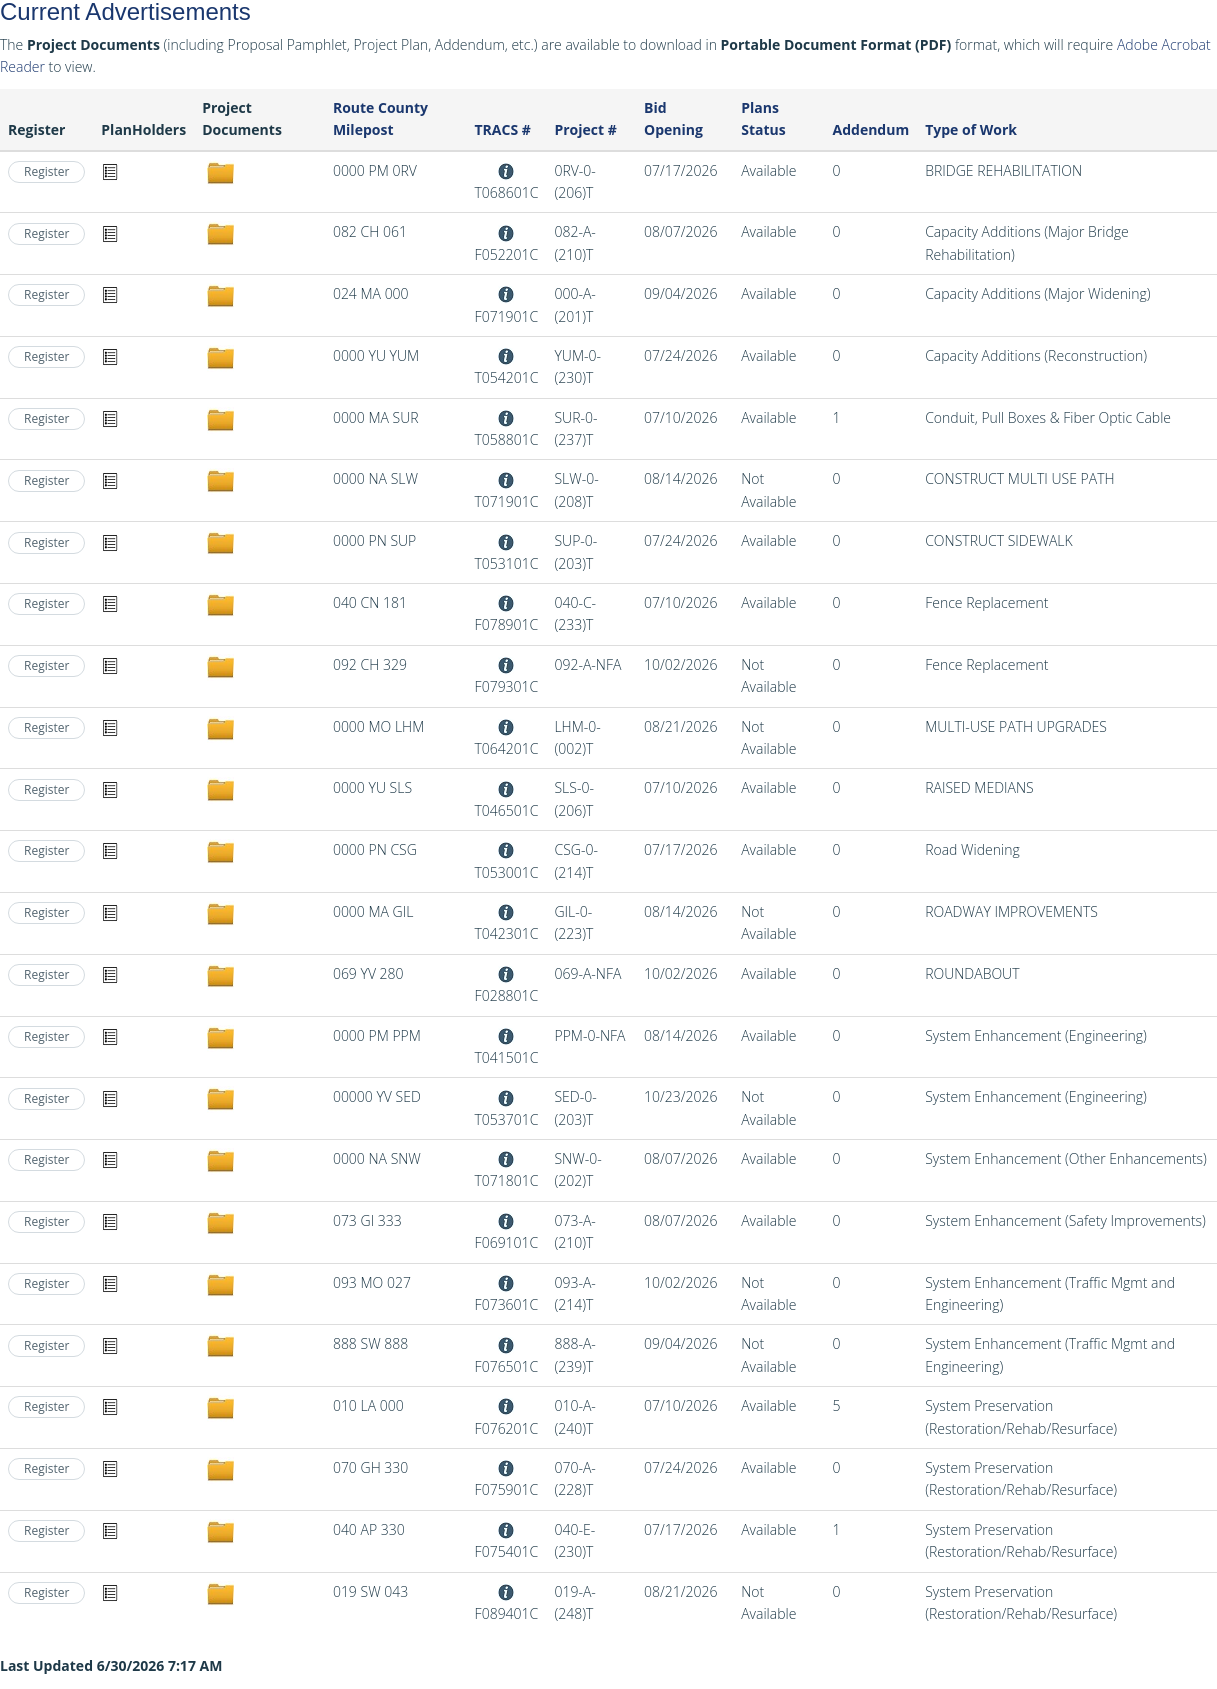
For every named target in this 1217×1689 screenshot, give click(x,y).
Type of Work (971, 129)
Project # (585, 129)
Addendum (871, 129)
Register (46, 171)
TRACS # (502, 129)
